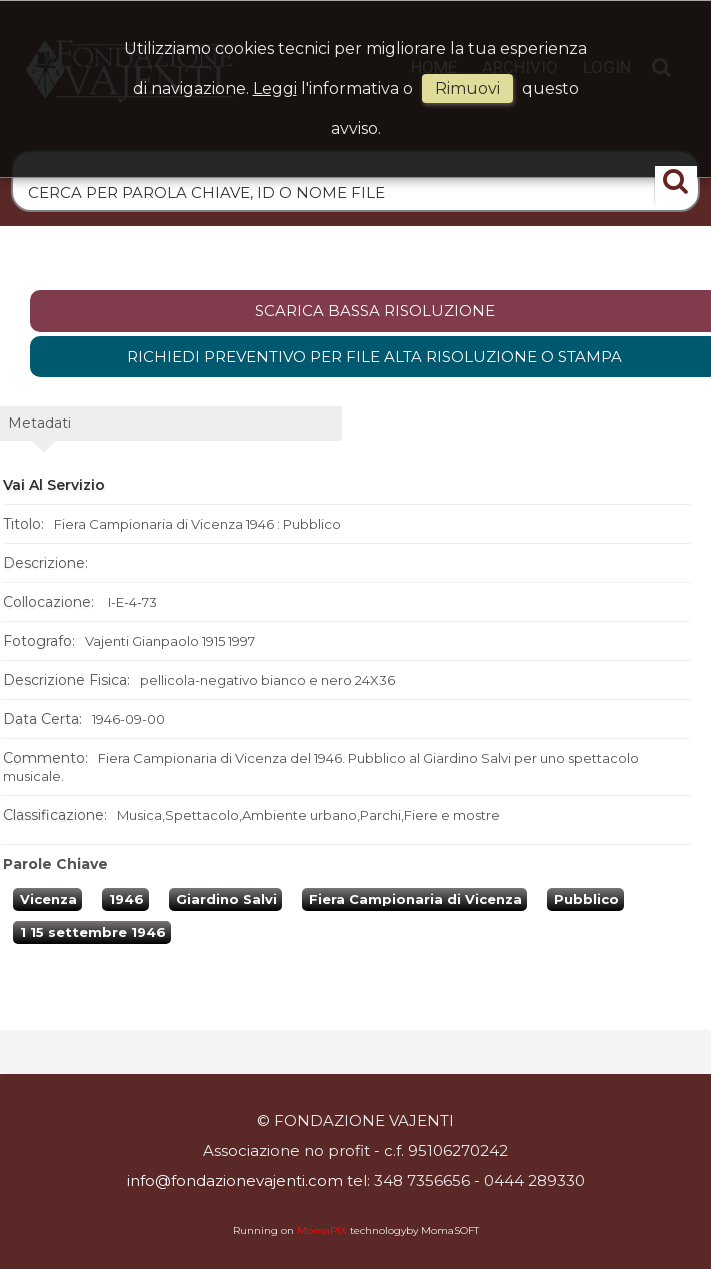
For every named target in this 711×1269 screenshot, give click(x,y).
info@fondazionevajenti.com (235, 1180)
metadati (39, 423)
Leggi (275, 88)
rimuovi (467, 88)
